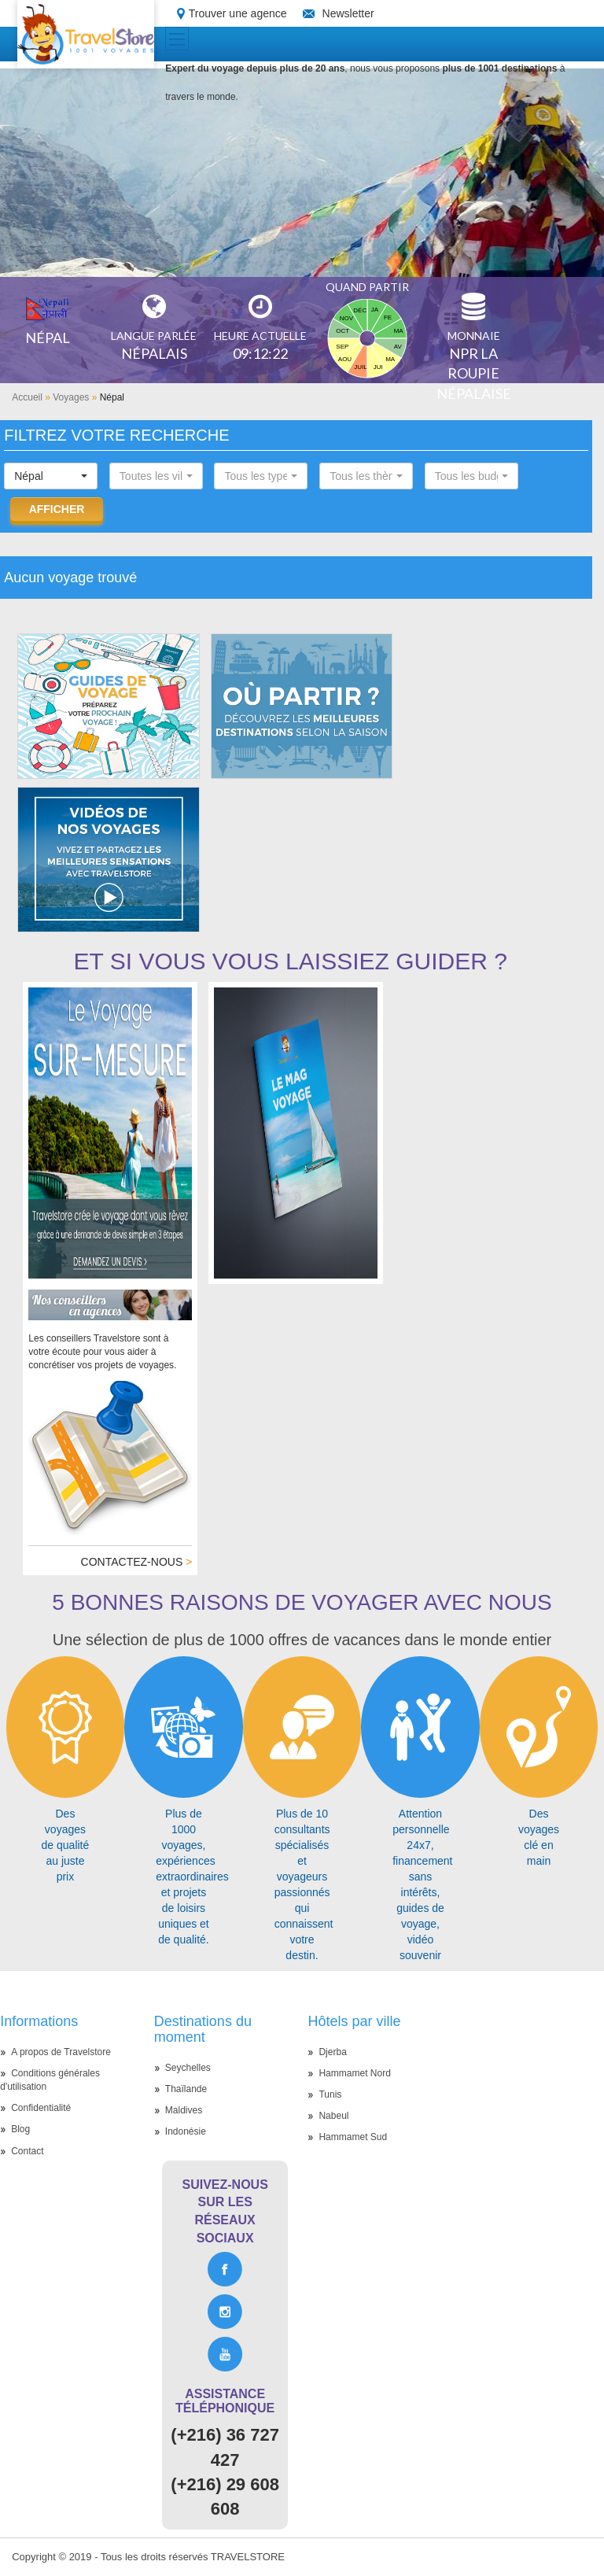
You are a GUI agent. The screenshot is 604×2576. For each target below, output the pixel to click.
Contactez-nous (137, 1562)
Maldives (183, 2110)
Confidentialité (41, 2107)
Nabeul (333, 2115)
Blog (20, 2129)
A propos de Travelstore (61, 2051)
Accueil (27, 397)
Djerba (332, 2051)
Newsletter (348, 13)
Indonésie (185, 2131)
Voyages (71, 397)
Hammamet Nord (354, 2073)
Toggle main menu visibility (179, 34)
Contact (27, 2151)
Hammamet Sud (353, 2136)
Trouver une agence (238, 13)
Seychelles (188, 2067)
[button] (51, 476)
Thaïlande (186, 2088)
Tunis (330, 2094)
